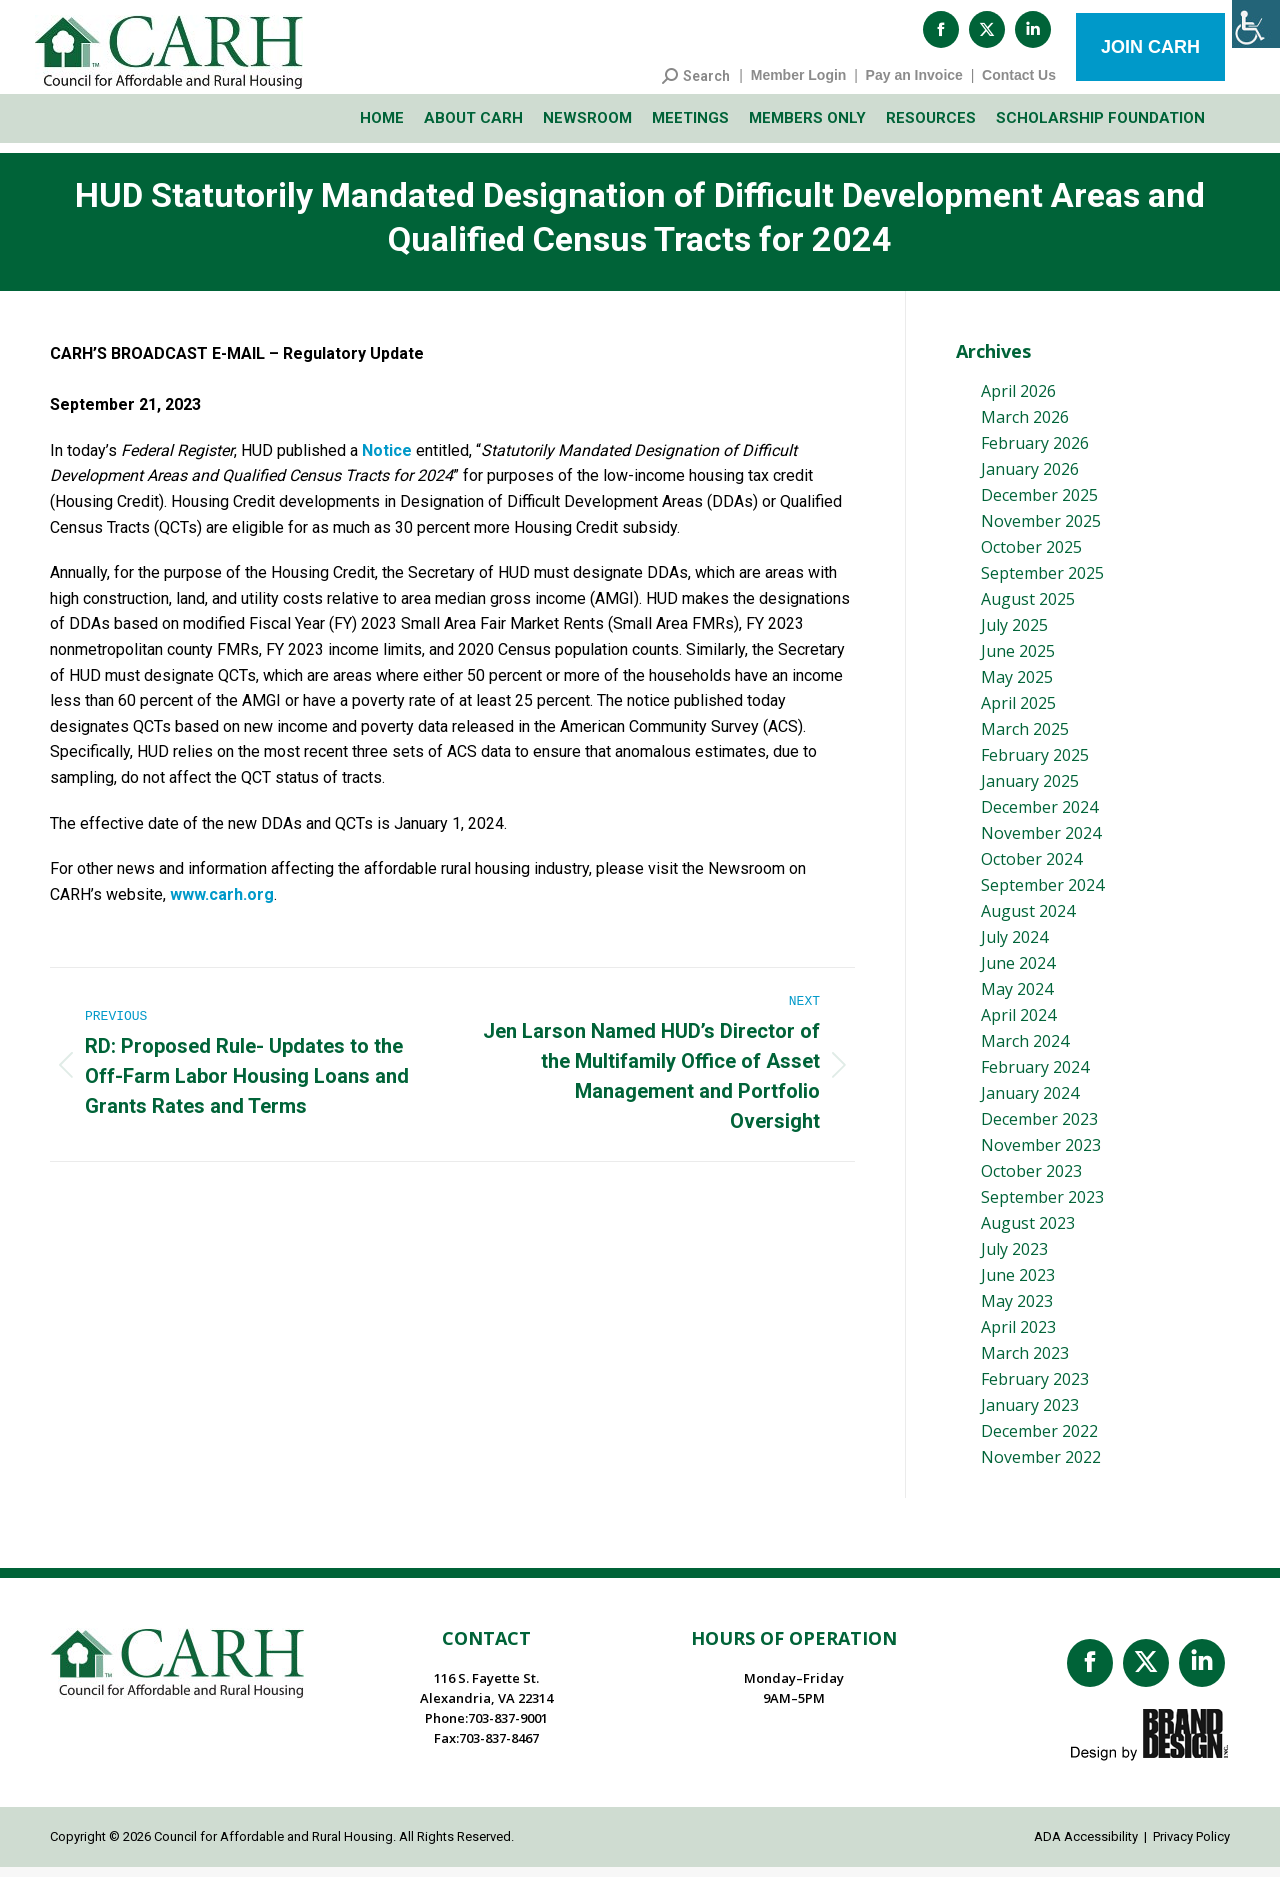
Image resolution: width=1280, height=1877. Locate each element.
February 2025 (1035, 765)
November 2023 (1041, 1155)
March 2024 (1025, 1051)
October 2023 (1031, 1181)
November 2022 (1041, 1467)
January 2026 (1030, 479)
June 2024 (1018, 973)
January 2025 (1030, 791)
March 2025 (1025, 739)
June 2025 (1018, 661)
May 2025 (1017, 687)
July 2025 (1014, 635)
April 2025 (1018, 713)
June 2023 (1018, 1285)
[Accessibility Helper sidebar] (1256, 24)
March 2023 (1025, 1363)
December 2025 (1039, 505)
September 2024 (1042, 895)
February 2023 (1035, 1389)
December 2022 (1039, 1441)
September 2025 (1042, 583)
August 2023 (1028, 1233)
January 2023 (1030, 1415)
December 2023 (1039, 1129)
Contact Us (1019, 85)
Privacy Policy (1191, 1846)
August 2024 (1028, 921)
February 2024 (1035, 1077)
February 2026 (1035, 453)
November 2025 (1041, 531)
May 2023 (1017, 1311)
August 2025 (1028, 609)
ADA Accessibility (1086, 1846)
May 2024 (1017, 999)
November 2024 (1041, 843)
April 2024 (1018, 1025)
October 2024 (1031, 869)
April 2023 (1018, 1337)
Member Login (799, 85)
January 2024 (1030, 1103)
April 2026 (1018, 401)
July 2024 (1014, 947)
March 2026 (1025, 427)
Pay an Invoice (914, 85)
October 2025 (1031, 557)
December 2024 (1039, 817)
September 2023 (1042, 1207)
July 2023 (1014, 1259)
